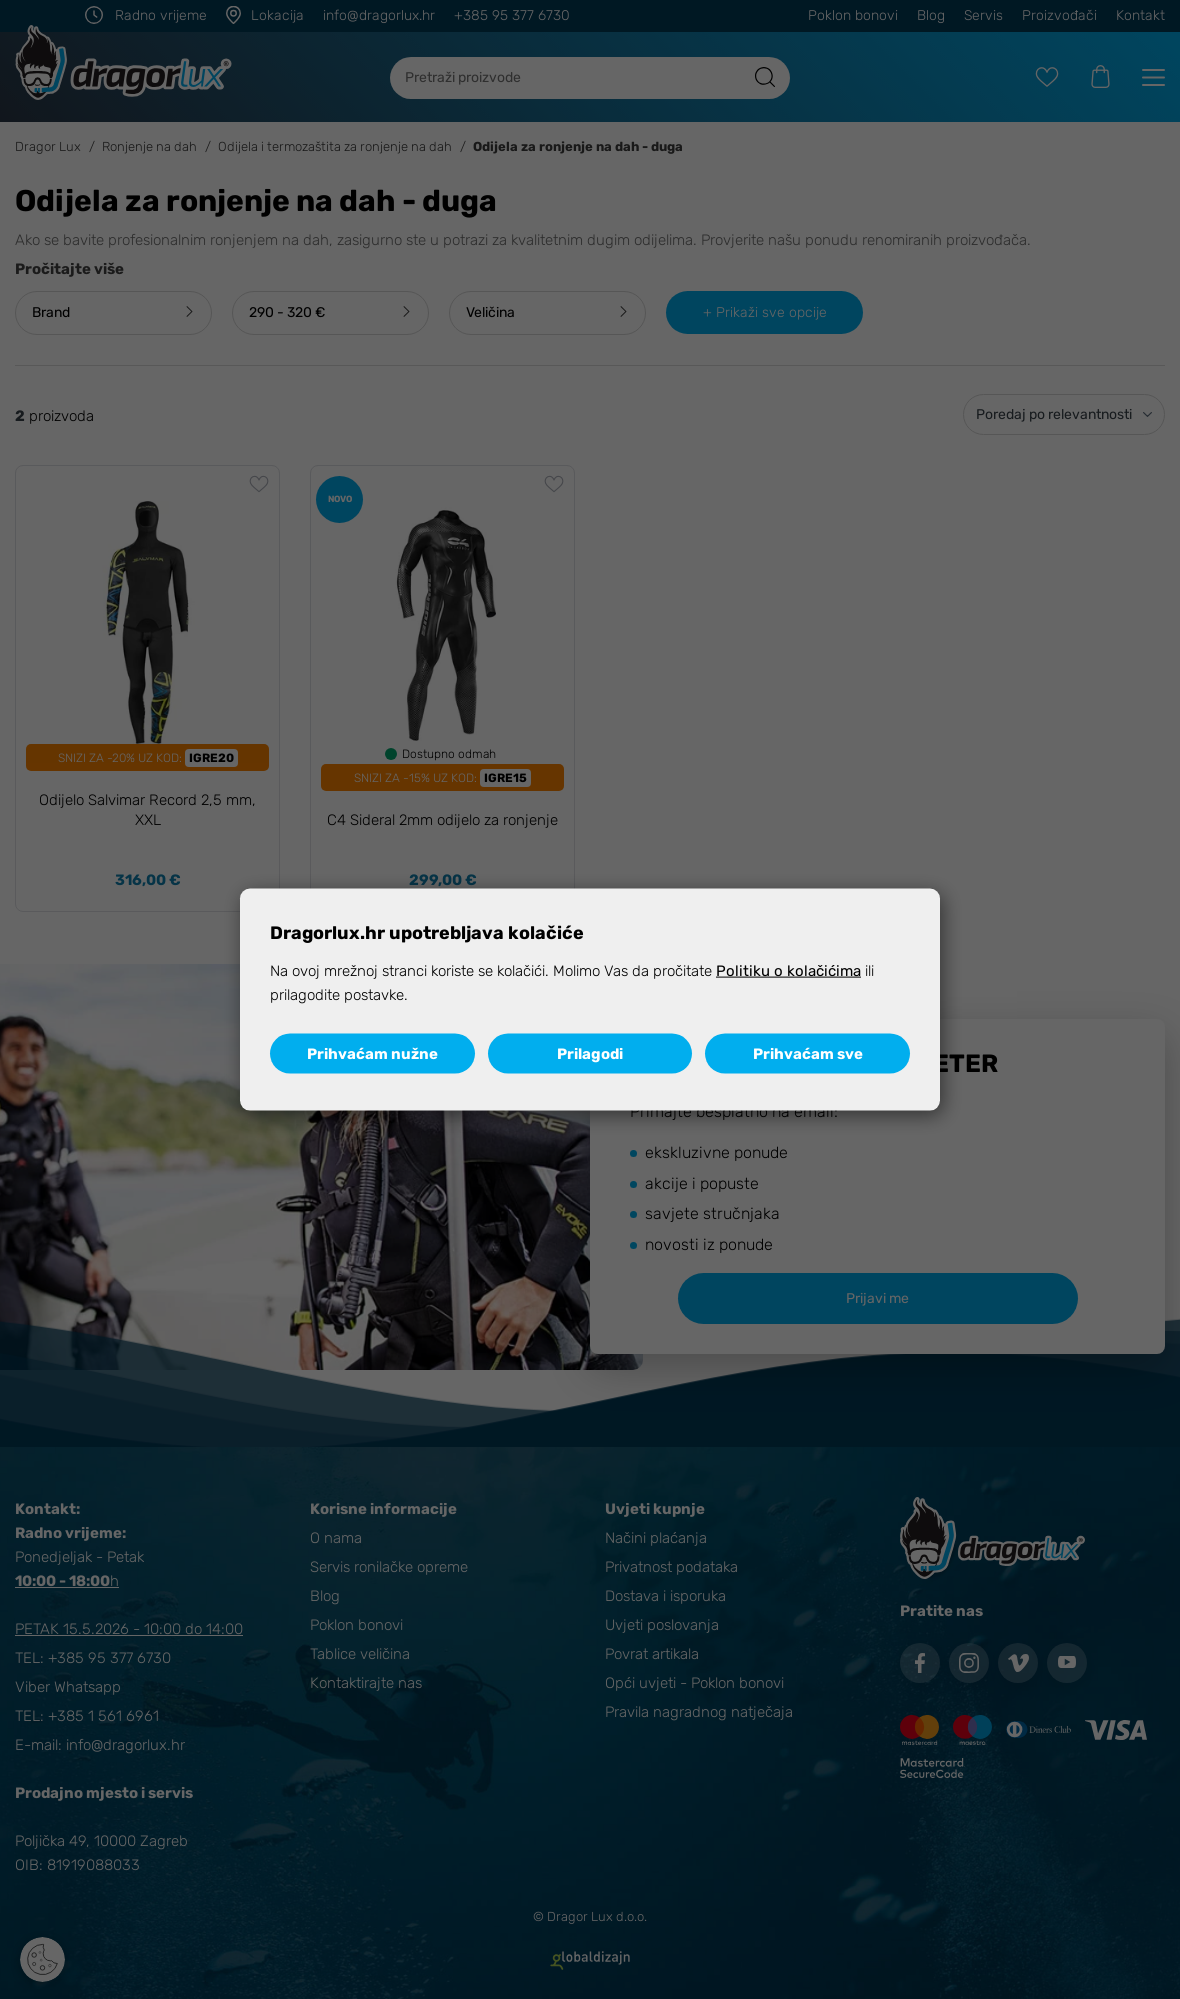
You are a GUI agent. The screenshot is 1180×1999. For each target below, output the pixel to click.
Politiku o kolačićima (788, 971)
